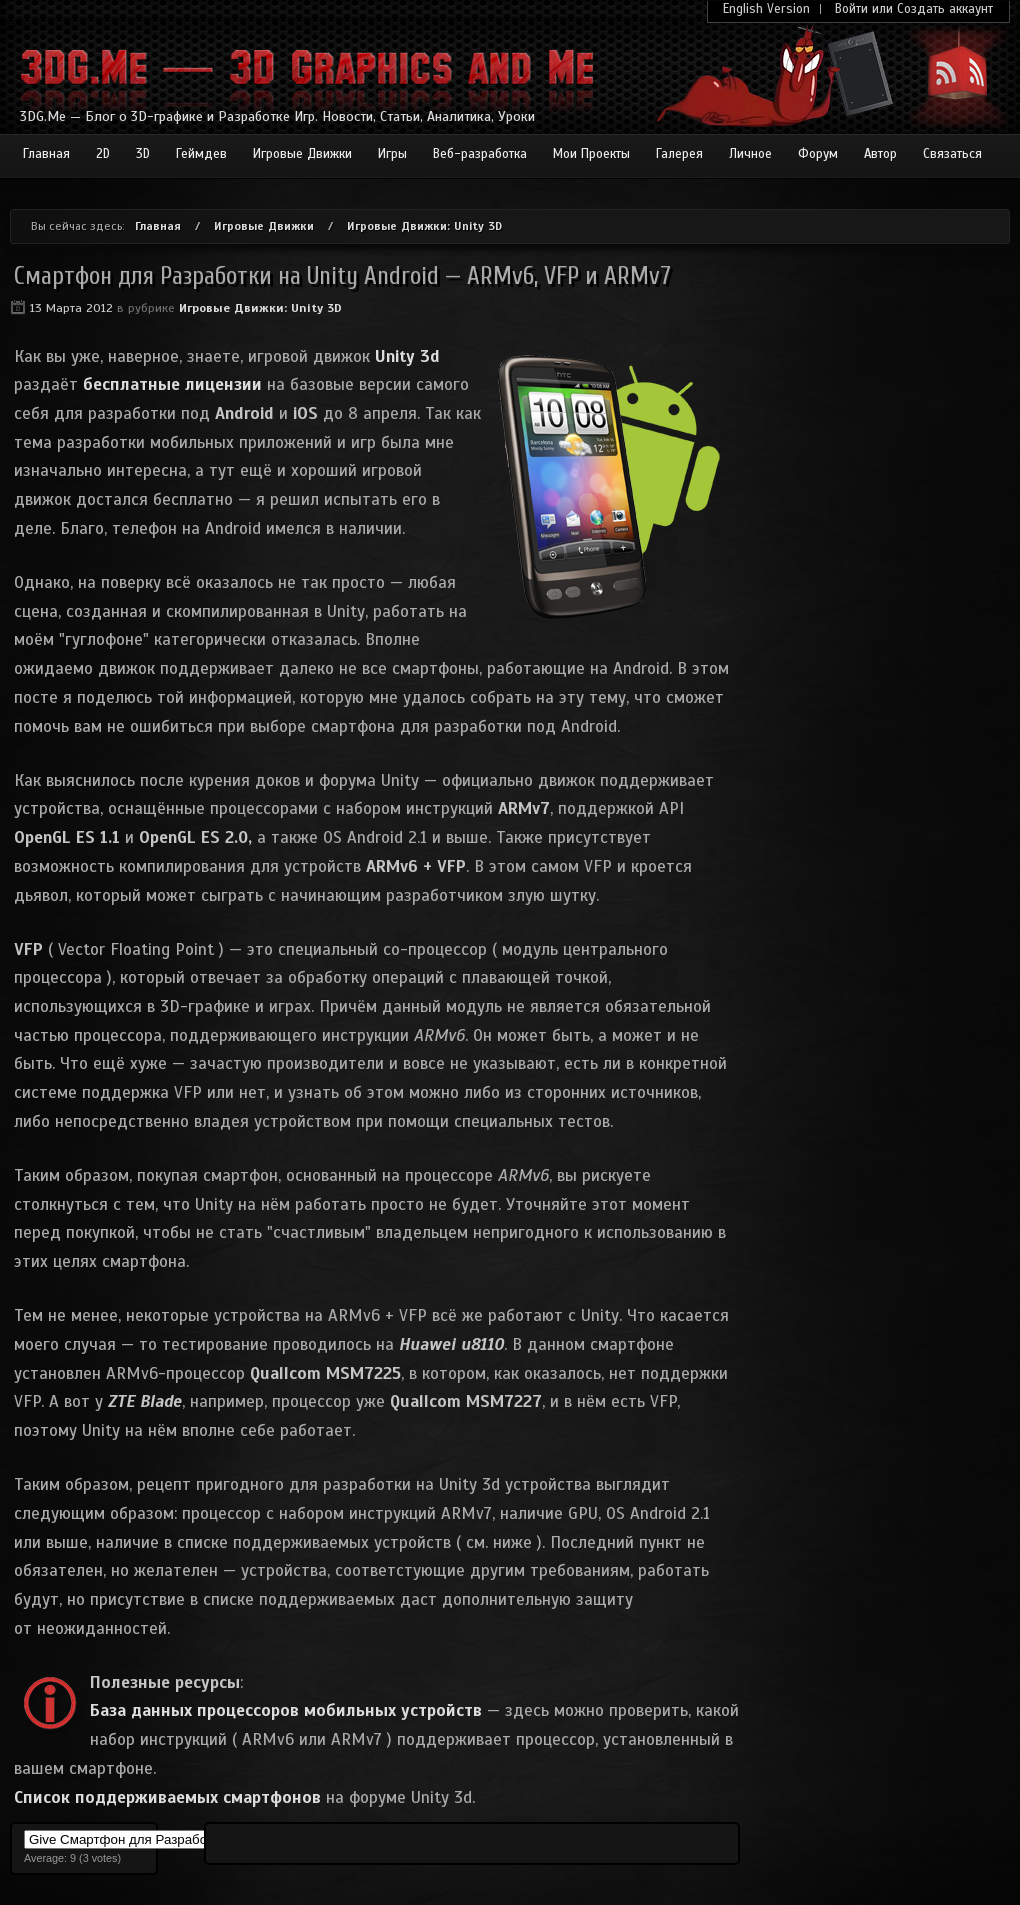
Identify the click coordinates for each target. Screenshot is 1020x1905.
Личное (750, 154)
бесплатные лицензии (172, 384)
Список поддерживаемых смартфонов (167, 1797)
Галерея (679, 154)
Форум (818, 154)
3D (143, 154)
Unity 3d (407, 356)
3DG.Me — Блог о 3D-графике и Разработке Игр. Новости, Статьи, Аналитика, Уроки (277, 116)
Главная (46, 154)
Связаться (952, 154)
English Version (766, 9)
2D (103, 154)
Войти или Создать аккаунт (914, 9)
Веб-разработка (480, 154)
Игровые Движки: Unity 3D (424, 226)
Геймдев (201, 154)
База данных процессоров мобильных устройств (286, 1710)
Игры (392, 154)
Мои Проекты (591, 154)
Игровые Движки (302, 154)
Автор (880, 154)
